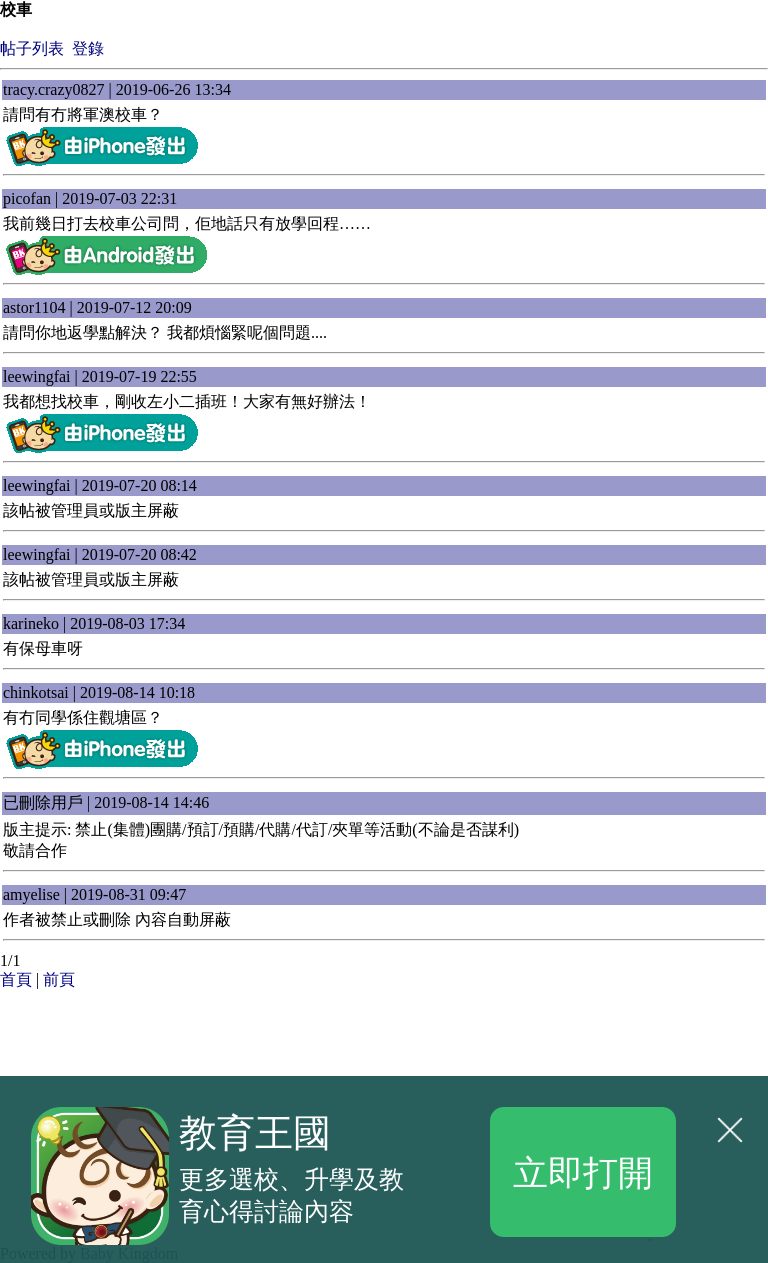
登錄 (88, 48)
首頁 (16, 979)
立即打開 (583, 1171)
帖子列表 (32, 48)
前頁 (59, 979)
